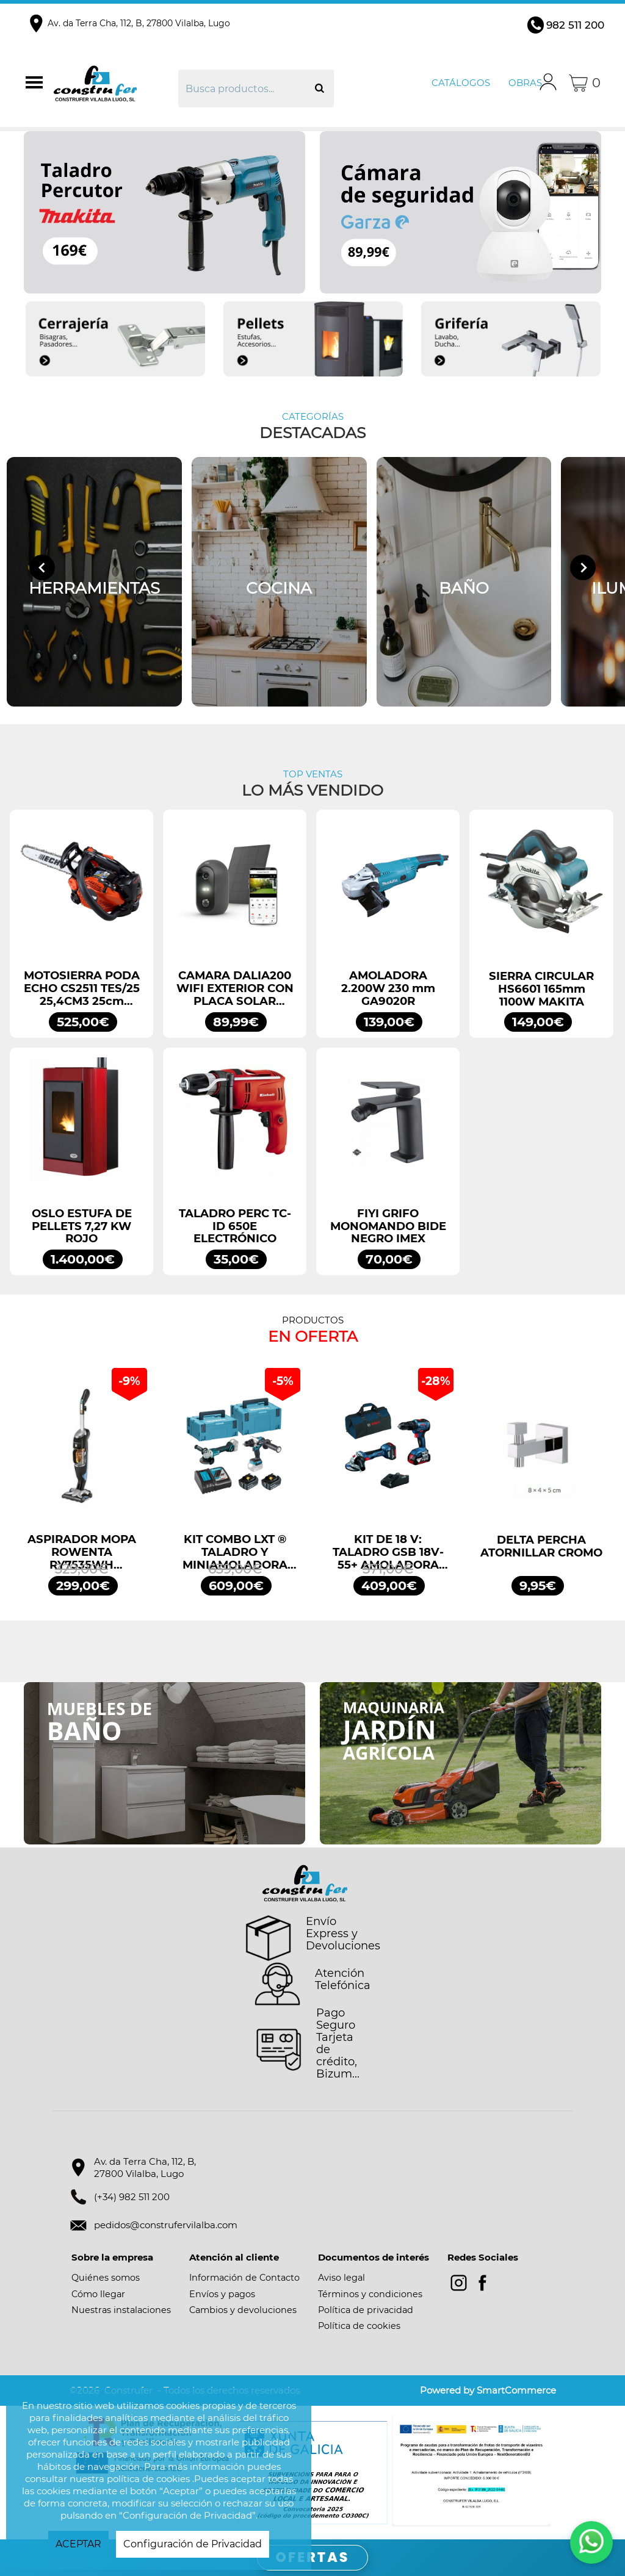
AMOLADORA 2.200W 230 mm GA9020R (388, 988)
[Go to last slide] (42, 567)
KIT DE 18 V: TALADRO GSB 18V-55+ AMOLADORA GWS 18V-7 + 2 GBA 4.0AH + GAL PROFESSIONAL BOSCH (388, 1552)
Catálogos (461, 82)
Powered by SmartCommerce (488, 2390)
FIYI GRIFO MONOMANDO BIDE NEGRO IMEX (388, 1226)
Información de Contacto (244, 2277)
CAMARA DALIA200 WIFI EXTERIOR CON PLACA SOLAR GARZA (235, 988)
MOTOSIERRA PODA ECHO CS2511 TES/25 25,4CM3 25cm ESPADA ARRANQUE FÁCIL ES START (82, 988)
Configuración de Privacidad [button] (192, 2544)
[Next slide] (583, 567)
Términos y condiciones (370, 2294)
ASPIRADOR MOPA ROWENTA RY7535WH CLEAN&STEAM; (81, 1552)
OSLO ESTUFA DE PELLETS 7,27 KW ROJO (82, 1226)
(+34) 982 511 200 (132, 2197)
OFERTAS (313, 2557)
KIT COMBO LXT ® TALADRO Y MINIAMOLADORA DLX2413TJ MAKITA (235, 1552)
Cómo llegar (98, 2294)
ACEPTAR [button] (78, 2544)
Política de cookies (359, 2325)
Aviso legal (341, 2277)
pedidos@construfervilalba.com (165, 2225)
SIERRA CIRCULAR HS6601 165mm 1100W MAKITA (541, 989)
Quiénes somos (105, 2277)
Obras (525, 82)
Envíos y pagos (222, 2294)
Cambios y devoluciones (243, 2309)
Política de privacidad (365, 2309)
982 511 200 (575, 25)
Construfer (114, 83)
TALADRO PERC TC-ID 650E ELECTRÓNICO (235, 1226)
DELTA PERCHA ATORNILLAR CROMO (541, 1547)
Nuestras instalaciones (121, 2309)
